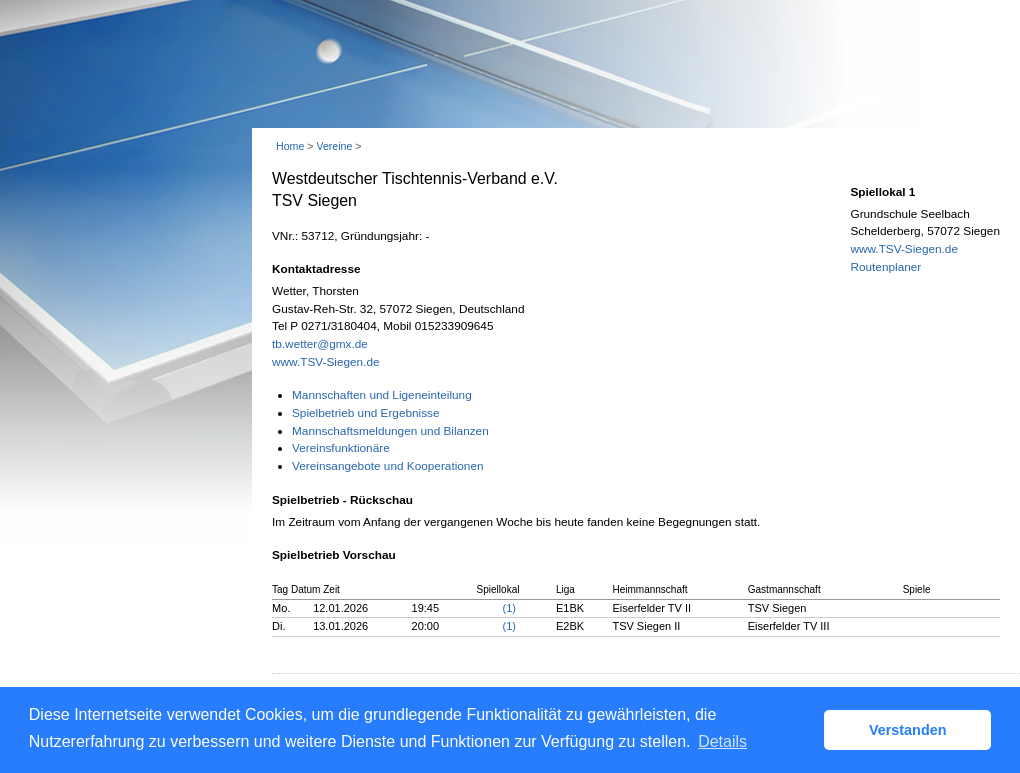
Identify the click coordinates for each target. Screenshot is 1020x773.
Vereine (334, 146)
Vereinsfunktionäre (341, 448)
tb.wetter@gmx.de (320, 344)
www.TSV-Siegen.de (326, 362)
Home (290, 146)
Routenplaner (885, 267)
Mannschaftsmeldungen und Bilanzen (390, 431)
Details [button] (722, 741)
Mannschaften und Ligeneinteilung (382, 395)
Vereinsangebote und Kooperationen (388, 466)
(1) (509, 608)
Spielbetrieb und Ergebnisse (366, 413)
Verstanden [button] (908, 730)
